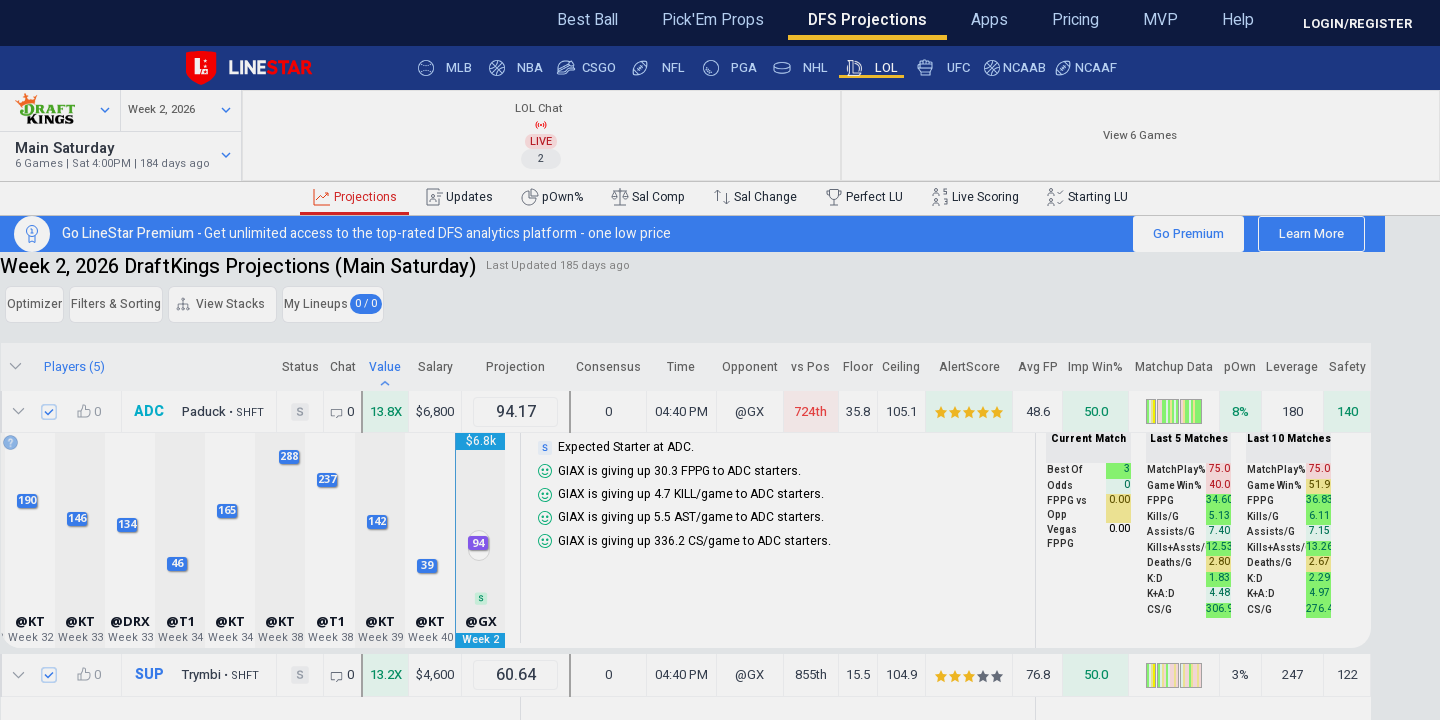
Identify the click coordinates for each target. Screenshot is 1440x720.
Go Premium (1153, 247)
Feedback (78, 17)
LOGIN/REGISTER (1357, 23)
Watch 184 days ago (346, 169)
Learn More (1276, 247)
